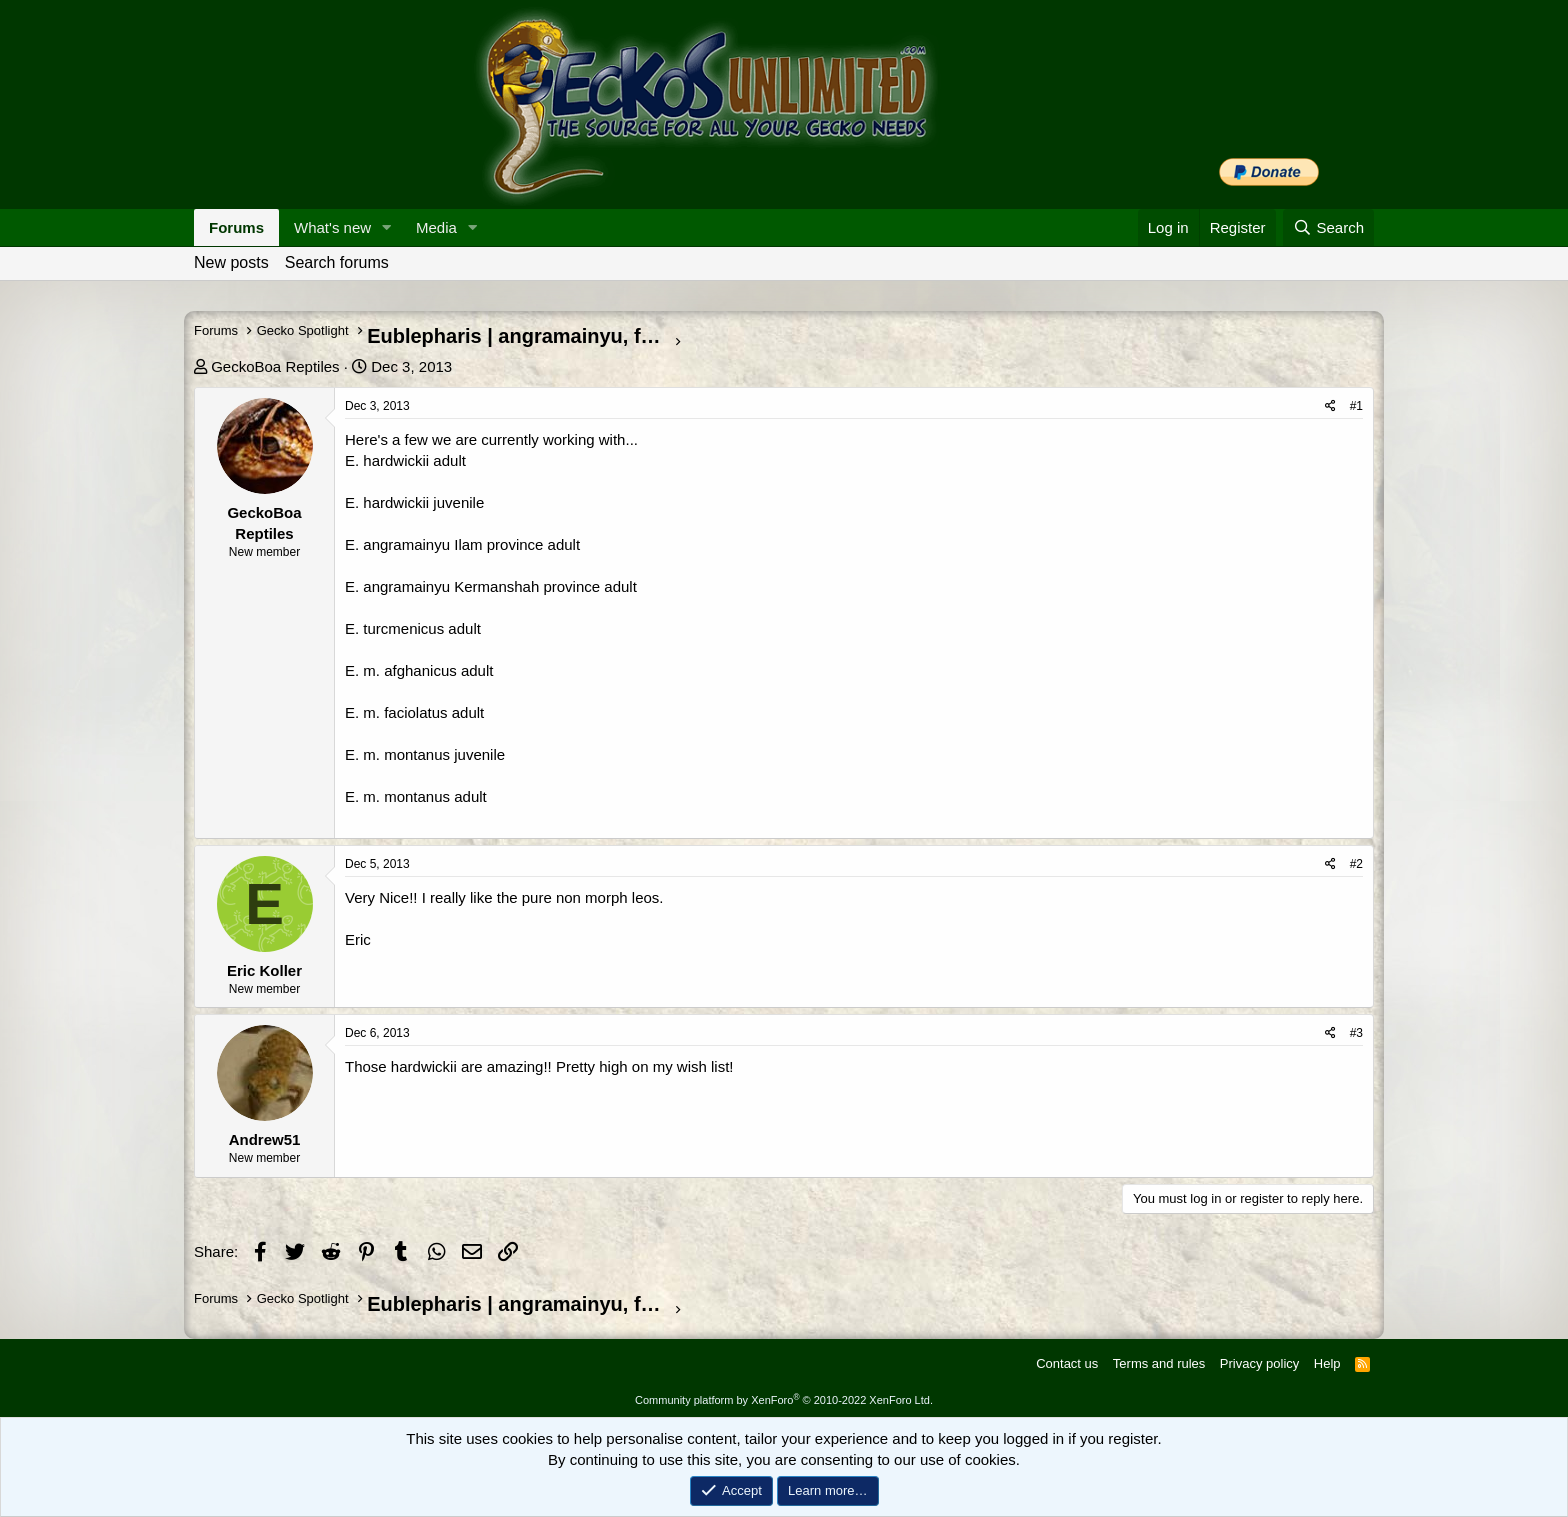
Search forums (337, 262)
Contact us (1067, 1363)
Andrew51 (265, 1139)
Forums (236, 227)
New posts (231, 262)
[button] (387, 227)
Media (436, 227)
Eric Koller (264, 970)
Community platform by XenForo (784, 1400)
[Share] (1330, 406)
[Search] (1328, 227)
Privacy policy (1259, 1363)
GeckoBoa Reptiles (275, 366)
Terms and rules (1159, 1363)
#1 (1356, 406)
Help (1327, 1363)
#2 (1356, 864)
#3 (1356, 1033)
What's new (332, 227)
